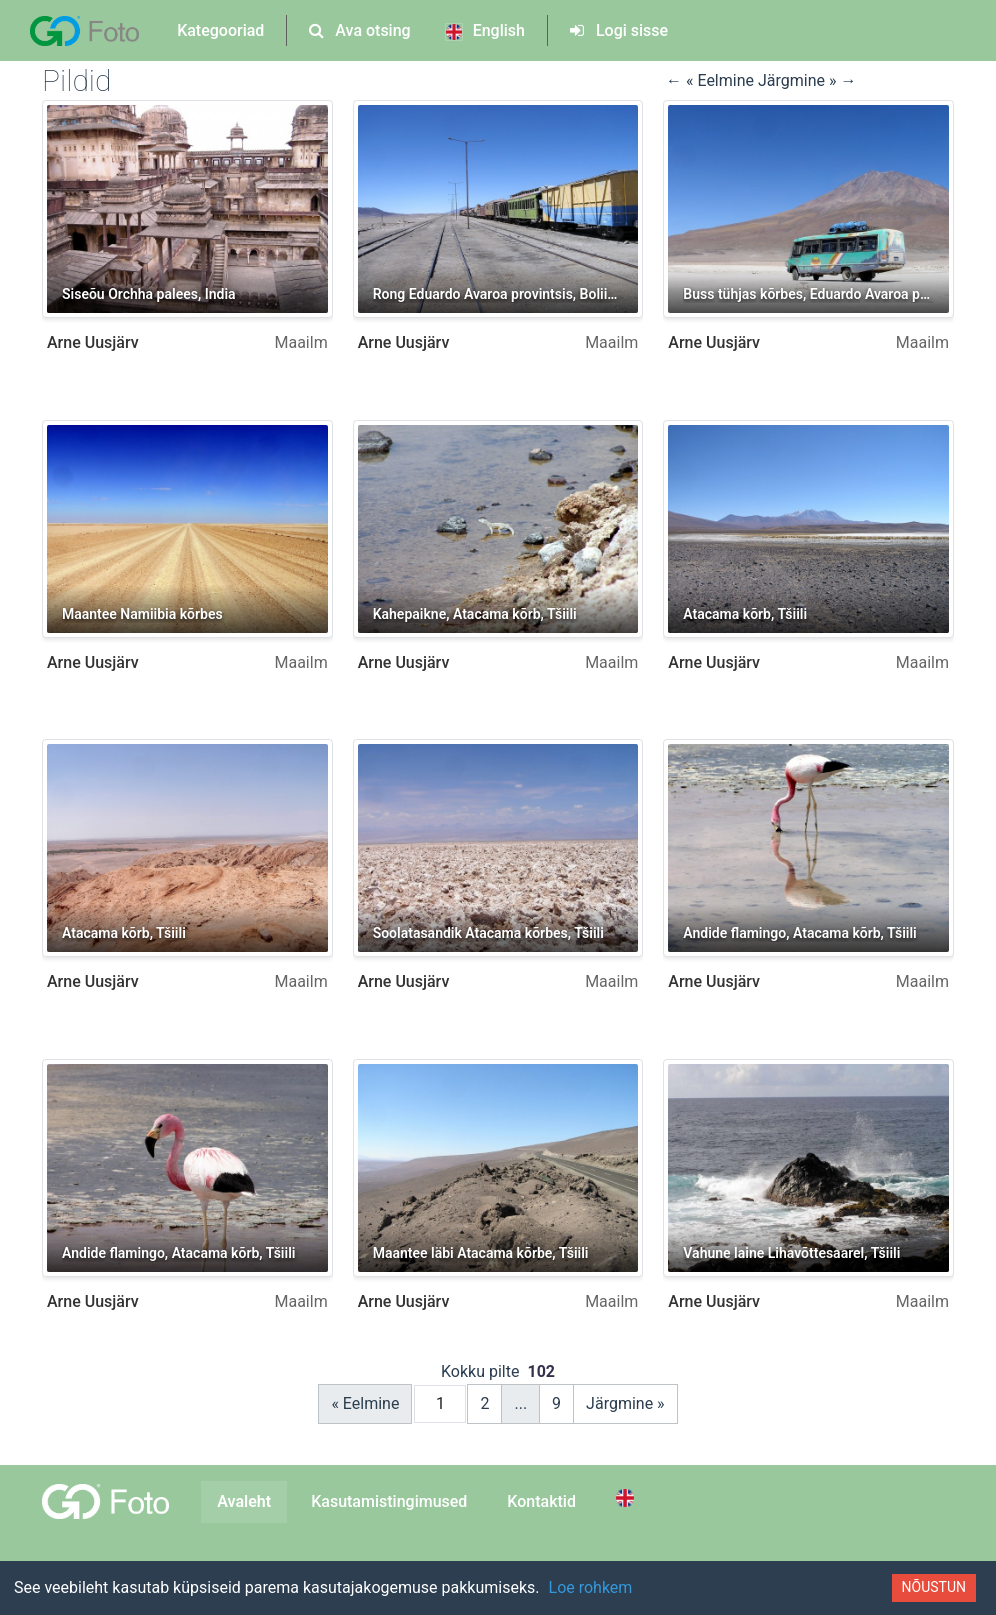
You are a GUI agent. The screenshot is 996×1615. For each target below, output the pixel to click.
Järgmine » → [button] (807, 80)
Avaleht (244, 1501)
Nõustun (934, 1587)
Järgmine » (625, 1403)
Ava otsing (359, 30)
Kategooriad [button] (220, 30)
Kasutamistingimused (389, 1501)
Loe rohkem (591, 1587)
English (485, 31)
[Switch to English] (628, 1498)
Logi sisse (619, 30)
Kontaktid (541, 1501)
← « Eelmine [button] (712, 80)
